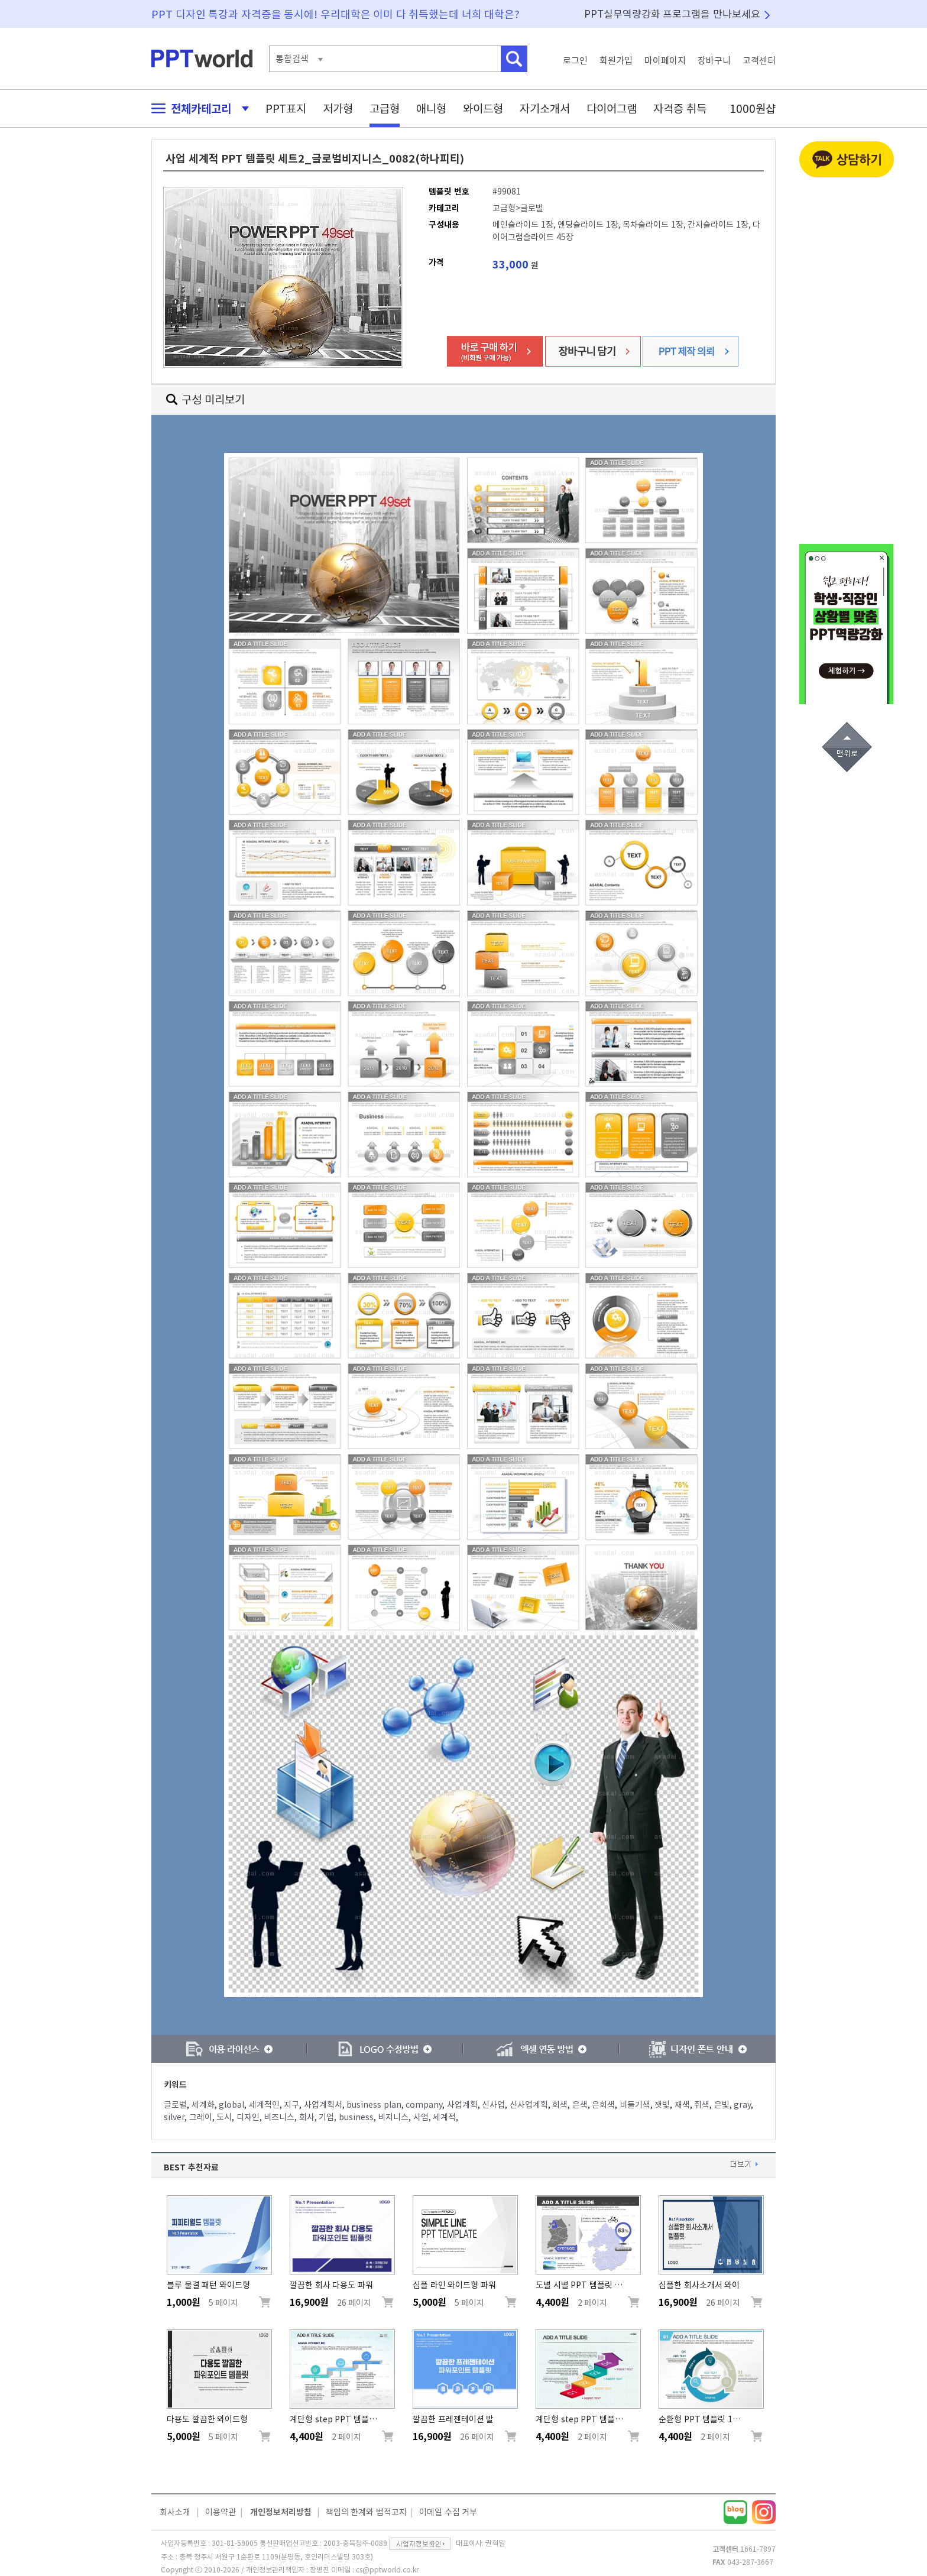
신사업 (493, 2105)
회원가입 (616, 60)
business (356, 2117)
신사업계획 (529, 2105)
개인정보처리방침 (281, 2512)
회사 (307, 2117)
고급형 (384, 108)
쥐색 (701, 2105)
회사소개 (175, 2512)
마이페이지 (665, 60)
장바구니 (714, 60)
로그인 (575, 60)
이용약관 (220, 2512)
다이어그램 (611, 108)
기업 (326, 2117)
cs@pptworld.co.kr (387, 2569)
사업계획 (462, 2105)
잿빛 (662, 2105)
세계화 (203, 2105)
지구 (291, 2105)
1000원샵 (753, 108)
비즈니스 (279, 2117)
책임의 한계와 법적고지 (366, 2512)
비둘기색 (635, 2105)
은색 (580, 2105)
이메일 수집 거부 (448, 2512)
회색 (560, 2105)
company (424, 2105)
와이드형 (483, 108)
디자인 (248, 2117)
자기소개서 (545, 108)
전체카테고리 (196, 108)
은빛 (722, 2105)
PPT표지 (285, 108)
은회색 (603, 2105)
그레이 (200, 2117)
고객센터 (759, 60)
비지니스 (393, 2117)
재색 (682, 2105)
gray (742, 2105)
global (231, 2105)
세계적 (444, 2117)
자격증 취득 (679, 108)
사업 (421, 2117)
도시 (224, 2117)
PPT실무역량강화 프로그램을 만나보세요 (672, 14)
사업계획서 (323, 2105)
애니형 (431, 108)
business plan (373, 2105)
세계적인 (264, 2105)
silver (174, 2117)
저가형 (338, 108)
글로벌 (175, 2105)
